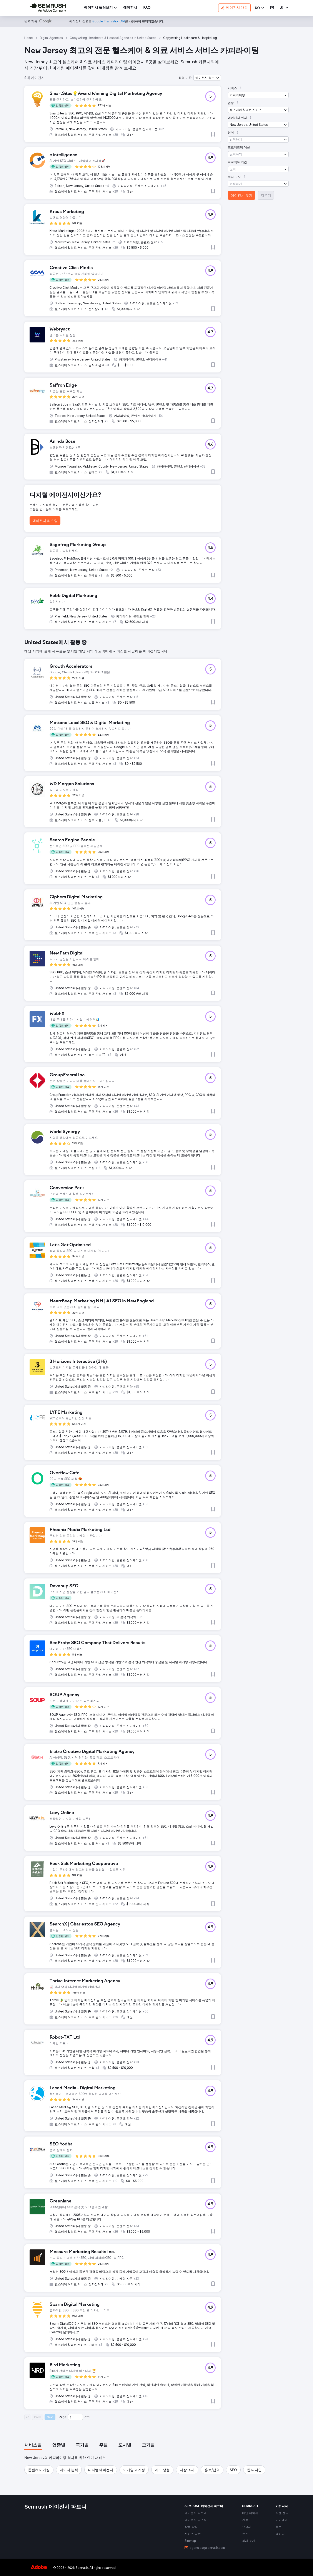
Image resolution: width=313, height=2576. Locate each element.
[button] (259, 8)
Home (28, 38)
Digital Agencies (51, 38)
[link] (130, 8)
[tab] (33, 2445)
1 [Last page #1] (89, 2417)
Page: (63, 2417)
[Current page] (75, 2417)
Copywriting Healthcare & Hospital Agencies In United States (113, 38)
